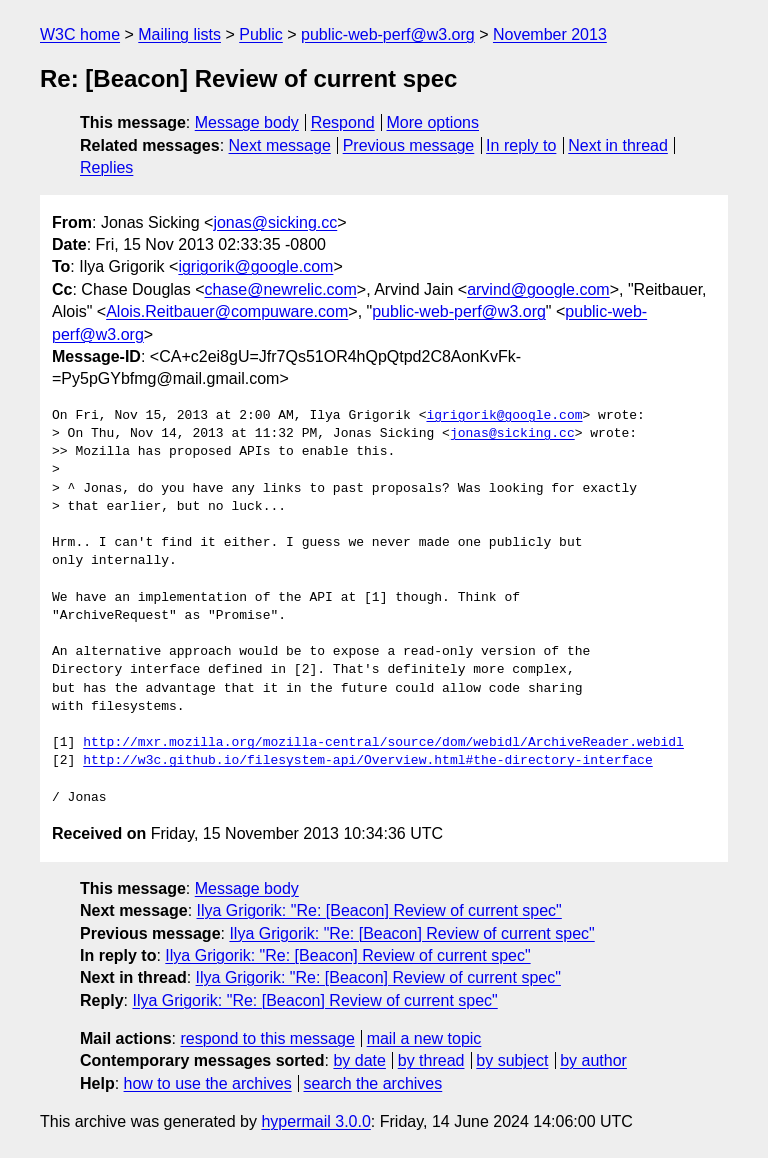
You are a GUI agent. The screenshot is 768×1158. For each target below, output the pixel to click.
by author (593, 1060)
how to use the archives (208, 1083)
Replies (106, 167)
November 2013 (550, 34)
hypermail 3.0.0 (315, 1121)
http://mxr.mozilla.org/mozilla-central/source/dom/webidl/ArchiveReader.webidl (383, 743)
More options (433, 122)
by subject (512, 1060)
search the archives (373, 1083)
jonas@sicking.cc (275, 222)
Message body (247, 122)
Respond (343, 122)
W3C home (80, 34)
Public (261, 34)
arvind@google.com (538, 289)
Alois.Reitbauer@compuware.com (227, 311)
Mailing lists (179, 34)
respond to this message (267, 1038)
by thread (431, 1060)
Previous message (409, 145)
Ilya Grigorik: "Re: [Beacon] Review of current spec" (379, 910)
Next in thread (618, 145)
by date (359, 1060)
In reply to (521, 145)
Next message (280, 145)
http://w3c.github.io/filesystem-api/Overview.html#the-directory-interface (367, 761)
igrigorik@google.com (255, 266)
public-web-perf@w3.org (388, 34)
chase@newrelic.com (281, 289)
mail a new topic (424, 1038)
